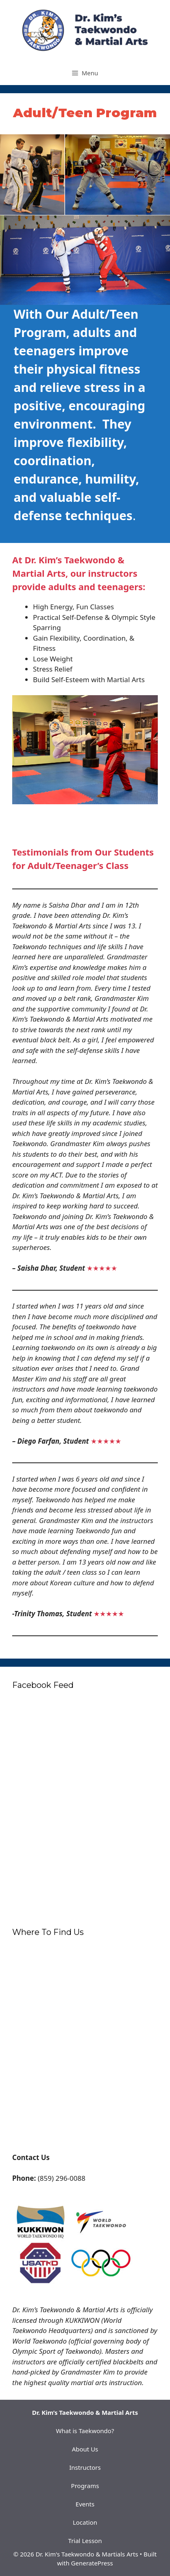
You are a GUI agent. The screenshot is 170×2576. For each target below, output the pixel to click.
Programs (85, 2486)
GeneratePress (92, 2563)
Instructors (85, 2467)
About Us (85, 2449)
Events (85, 2504)
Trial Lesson (85, 2541)
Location (85, 2522)
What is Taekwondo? (85, 2431)
